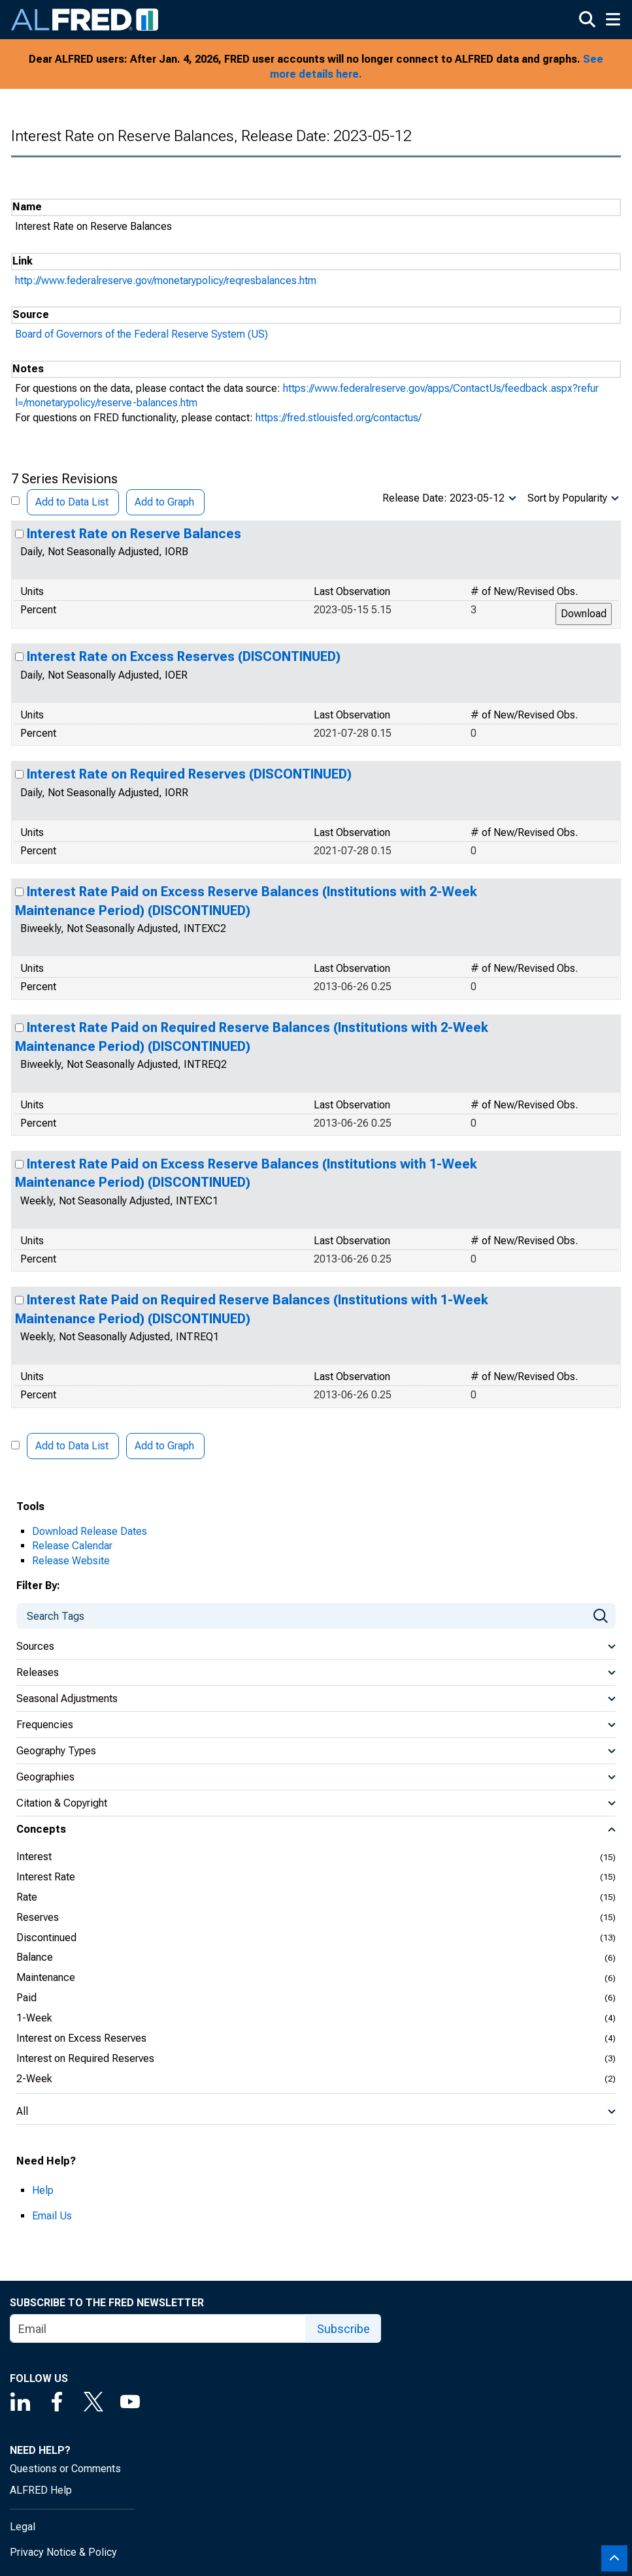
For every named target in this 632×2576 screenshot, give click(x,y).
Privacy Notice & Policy (63, 2552)
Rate (26, 1897)
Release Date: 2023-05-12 (443, 498)
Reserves (37, 1917)
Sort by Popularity (567, 498)
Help (43, 2190)
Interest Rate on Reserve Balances (134, 533)
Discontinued (46, 1937)
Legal (22, 2526)
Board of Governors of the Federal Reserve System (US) (141, 334)
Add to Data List (71, 502)
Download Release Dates (89, 1531)
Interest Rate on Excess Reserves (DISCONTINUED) (184, 656)
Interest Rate (45, 1877)
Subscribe (343, 2329)
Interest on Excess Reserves (81, 2038)
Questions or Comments (65, 2468)
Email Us (52, 2216)
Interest (34, 1856)
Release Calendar (72, 1545)
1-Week (34, 2018)
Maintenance (45, 1977)
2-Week (34, 2078)
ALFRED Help (41, 2490)
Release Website (71, 1560)
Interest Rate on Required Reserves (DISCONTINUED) (189, 774)
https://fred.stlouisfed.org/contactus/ (339, 417)
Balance (34, 1957)
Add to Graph (164, 502)
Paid (26, 1997)
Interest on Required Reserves (85, 2058)
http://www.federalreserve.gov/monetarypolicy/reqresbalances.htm (165, 280)
